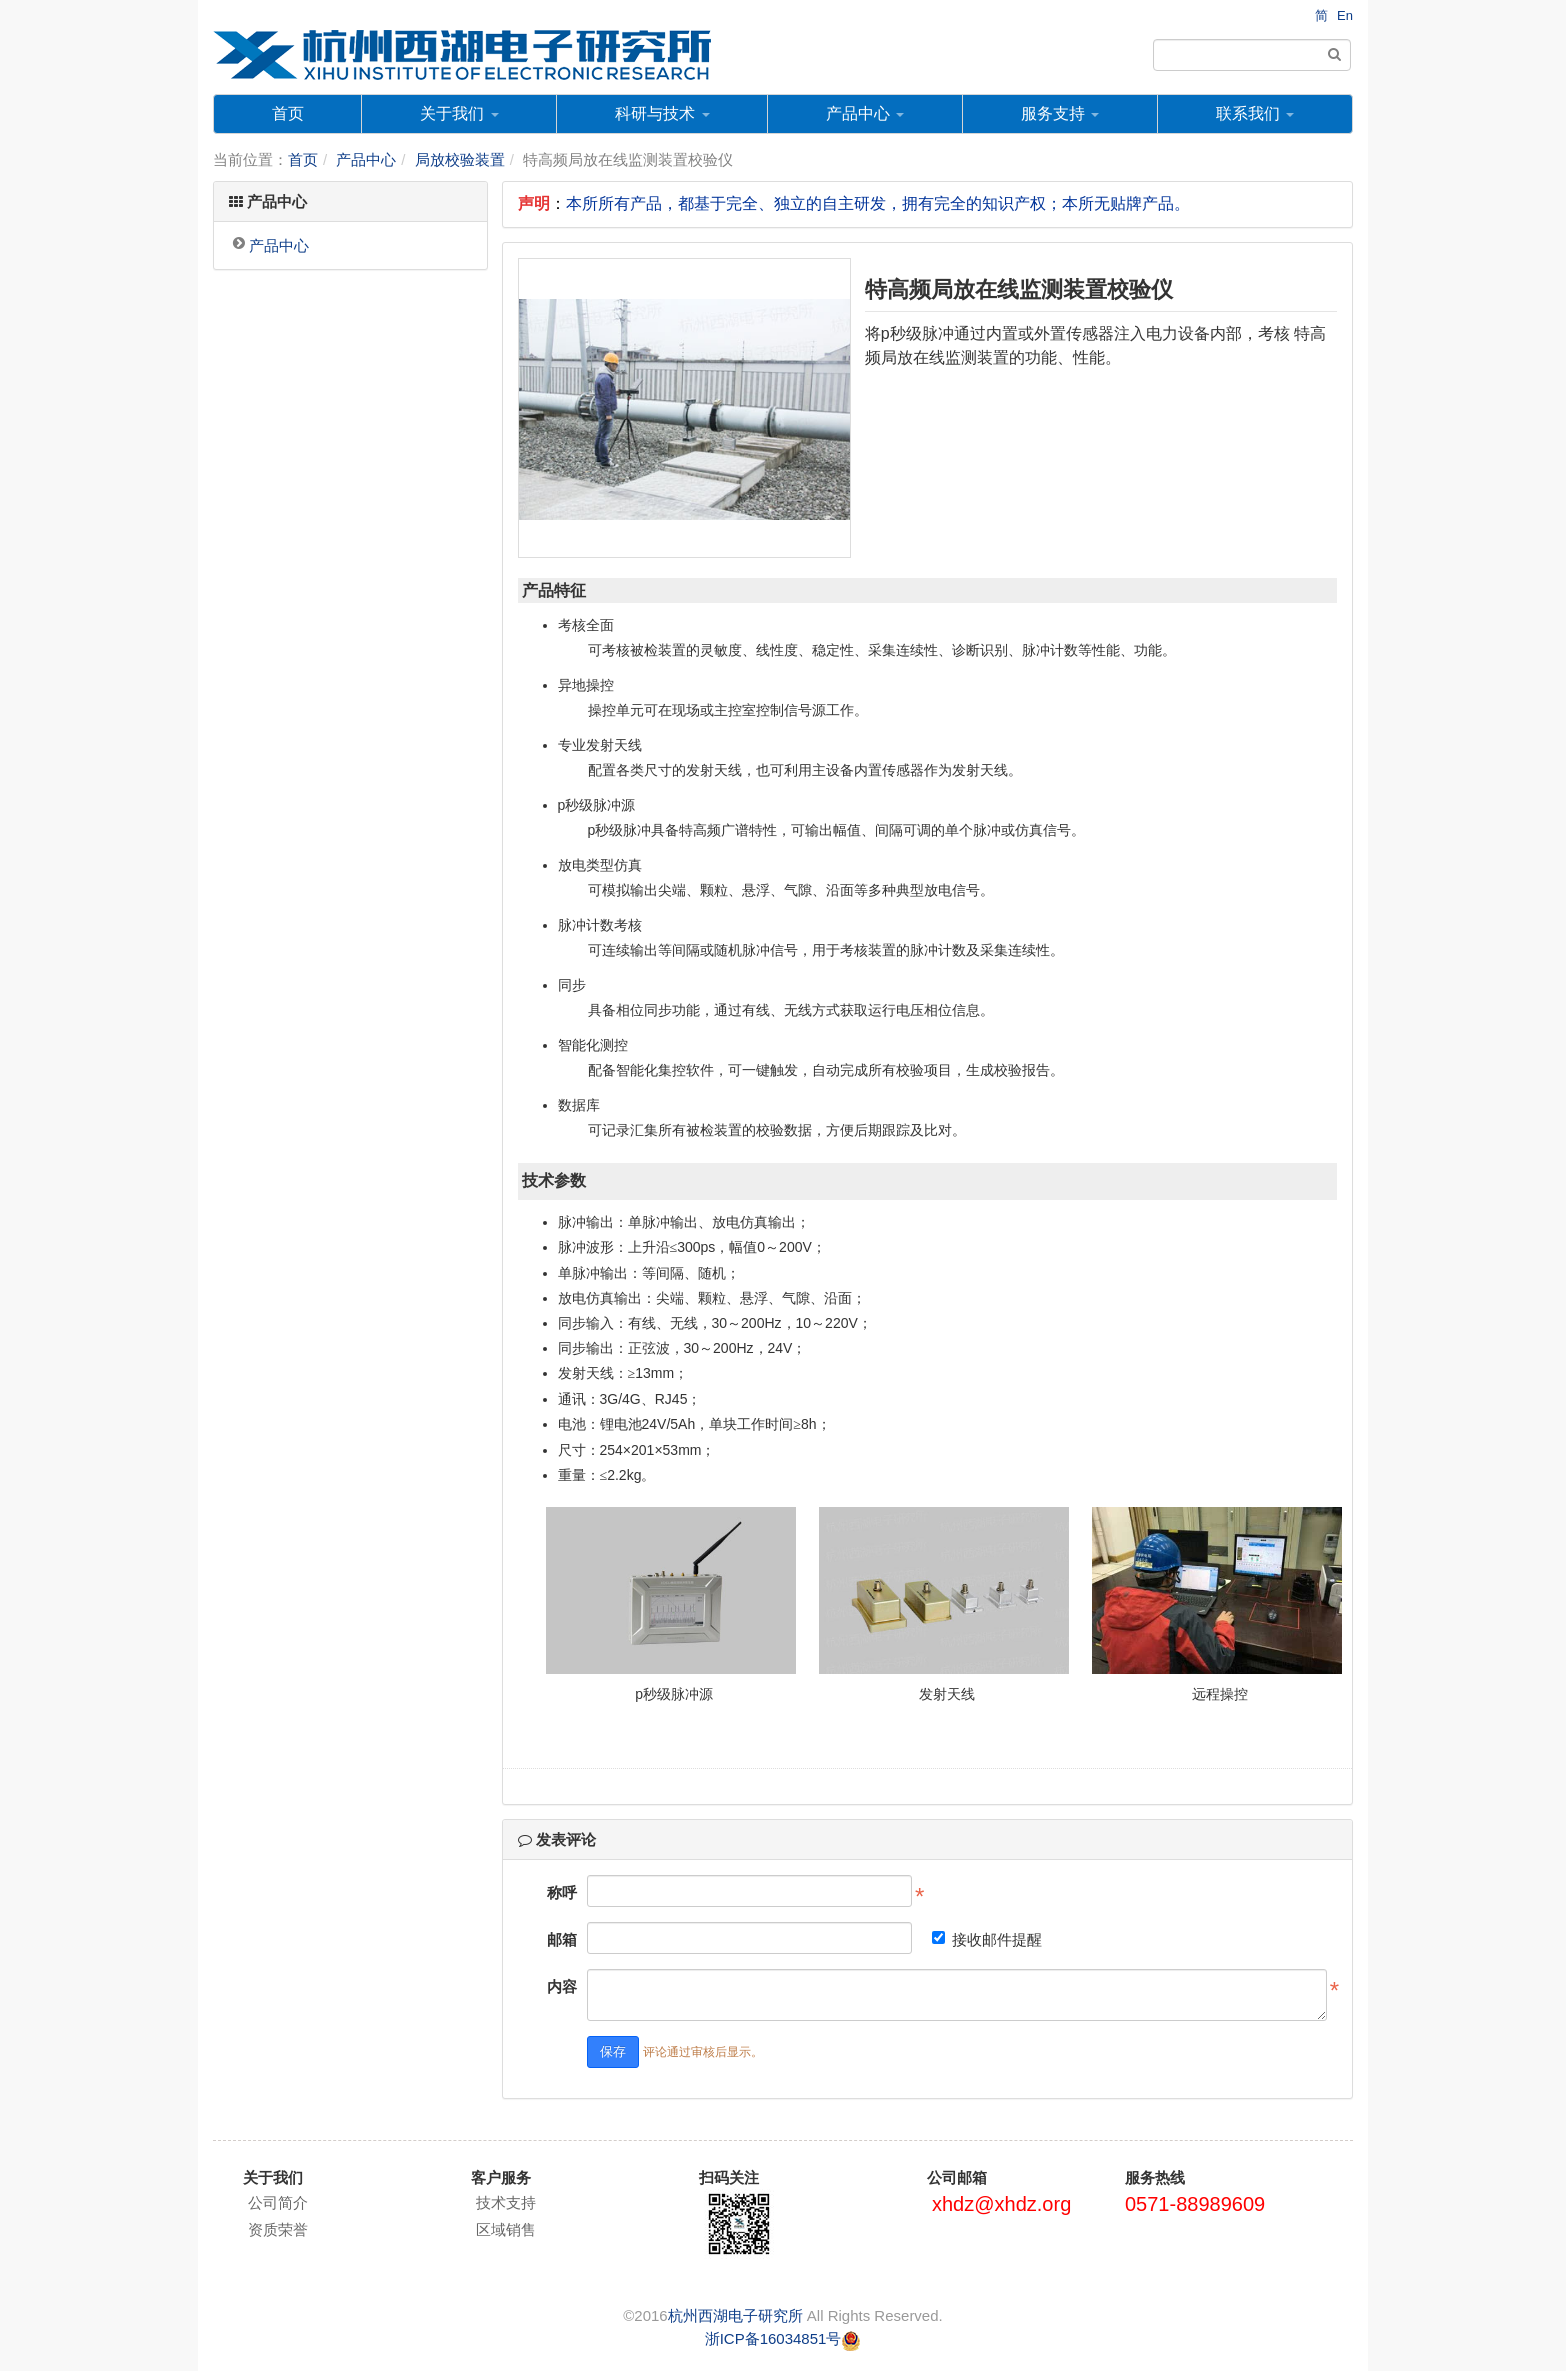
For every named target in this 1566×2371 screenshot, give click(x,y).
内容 (562, 1986)
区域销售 (506, 2229)
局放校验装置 (460, 159)
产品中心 (865, 113)
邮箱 (562, 1939)
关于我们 (459, 113)
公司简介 (278, 2202)
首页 (288, 113)
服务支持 (1060, 113)
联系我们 (1255, 113)
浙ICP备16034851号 (773, 2338)
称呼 (562, 1892)
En (1345, 15)
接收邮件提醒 (987, 1939)
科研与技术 (662, 113)
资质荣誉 (278, 2229)
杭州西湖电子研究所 (735, 2315)
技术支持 (506, 2202)
